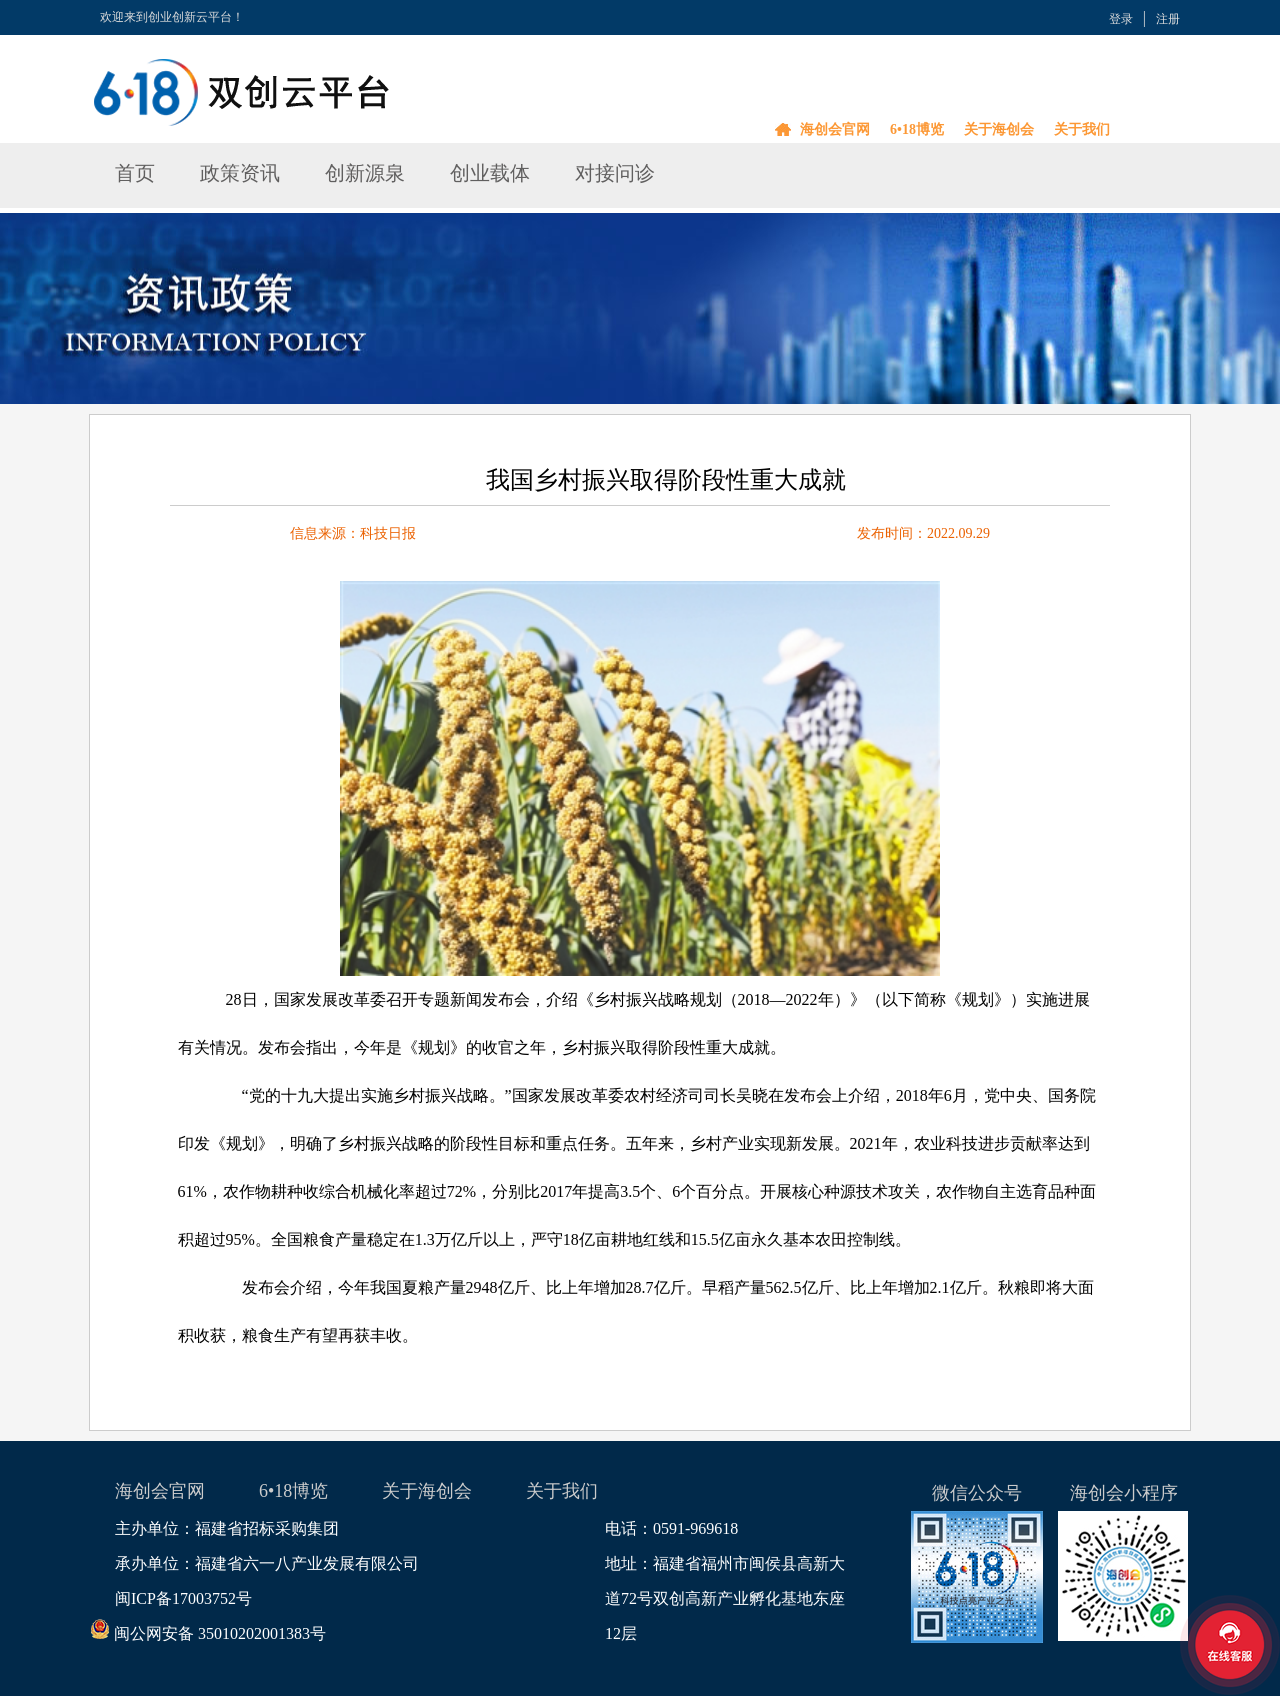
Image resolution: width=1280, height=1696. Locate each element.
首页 (135, 173)
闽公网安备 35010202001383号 (220, 1633)
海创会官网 (835, 129)
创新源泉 (365, 173)
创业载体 (490, 173)
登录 (1121, 19)
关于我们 (1082, 129)
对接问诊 (615, 173)
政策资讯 (240, 173)
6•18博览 (917, 129)
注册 (1168, 19)
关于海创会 (999, 129)
